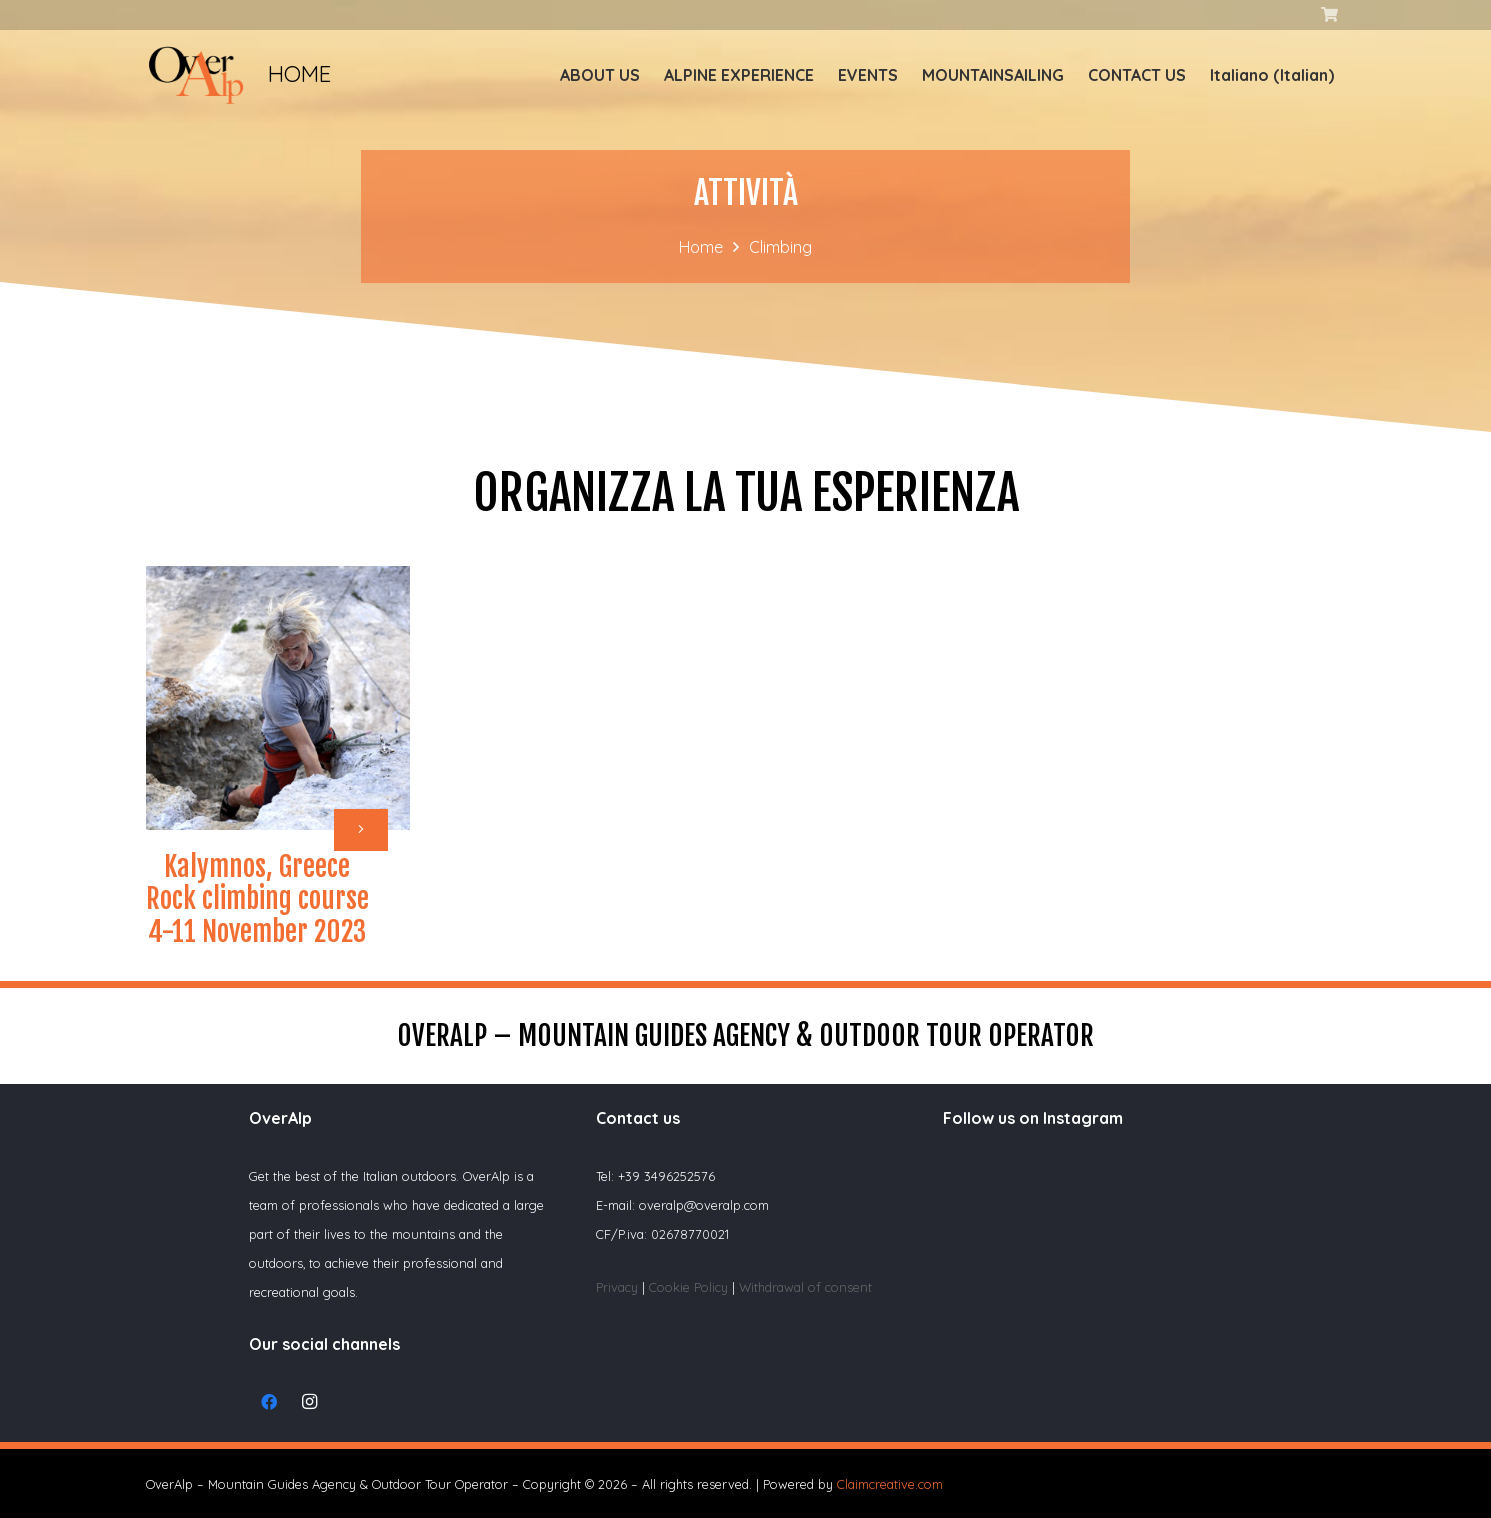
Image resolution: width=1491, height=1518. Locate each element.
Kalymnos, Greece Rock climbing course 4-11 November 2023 (257, 899)
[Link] (196, 75)
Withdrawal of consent (805, 1287)
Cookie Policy (690, 1287)
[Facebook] (269, 1402)
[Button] (361, 830)
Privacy (617, 1287)
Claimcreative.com (890, 1484)
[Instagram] (309, 1402)
